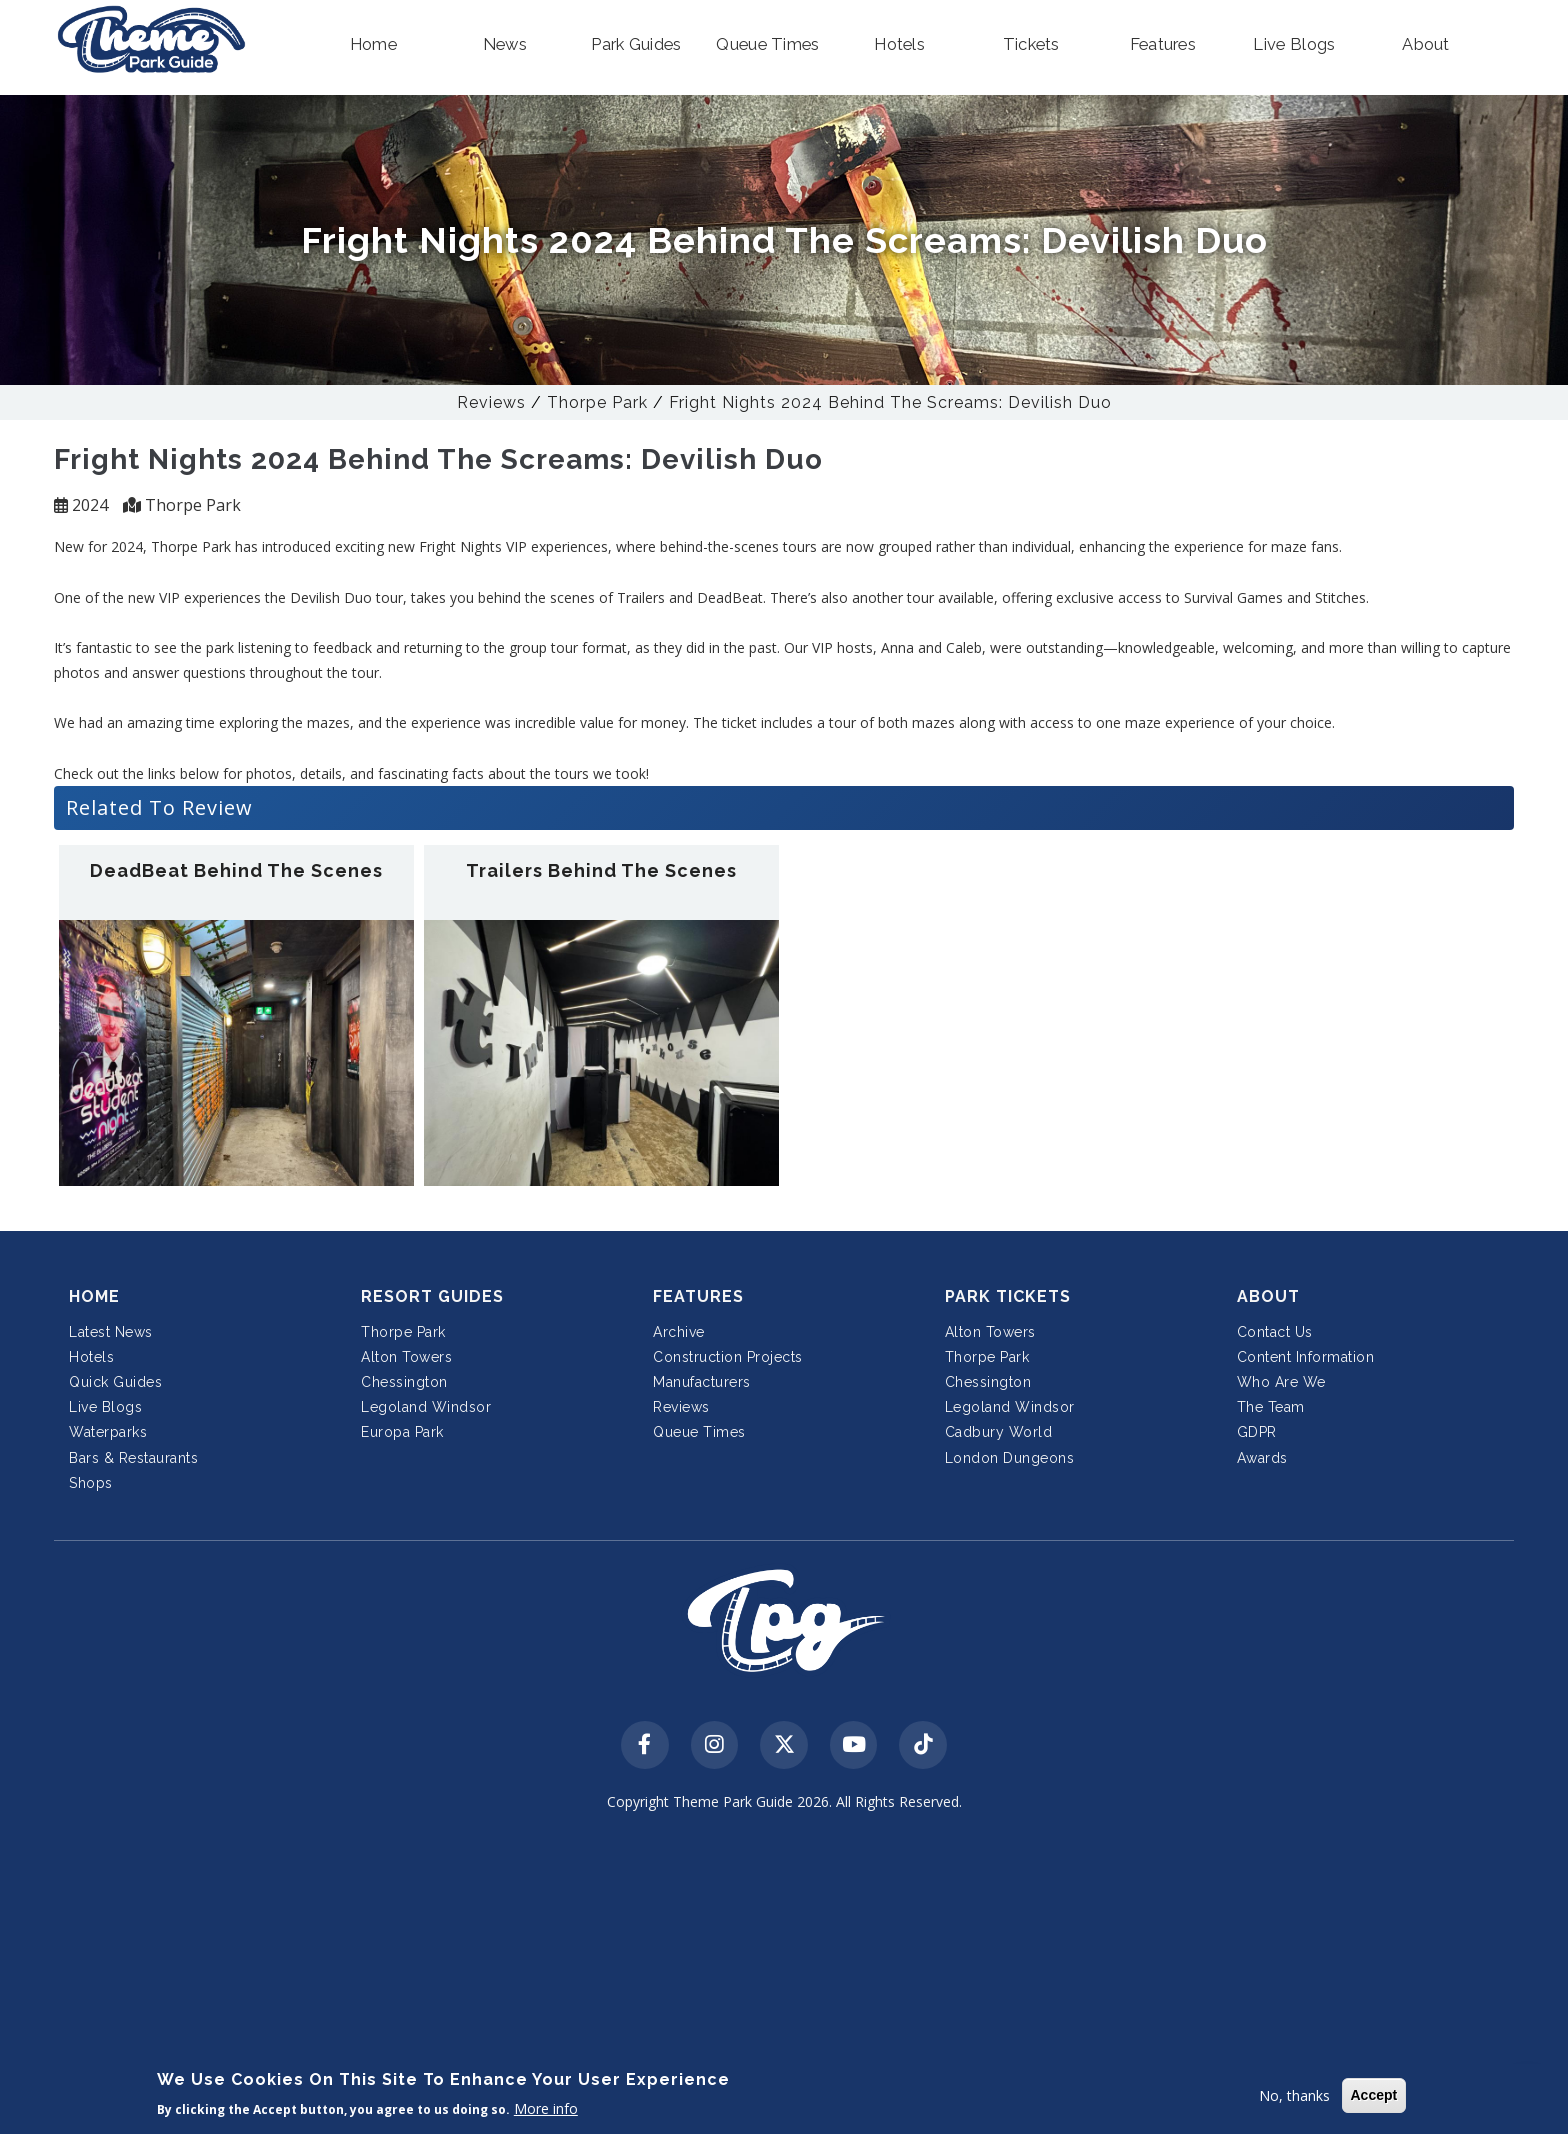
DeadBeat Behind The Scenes (236, 870)
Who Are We (1281, 1382)
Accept (1374, 2095)
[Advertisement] (784, 1976)
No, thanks (1294, 2095)
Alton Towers (406, 1357)
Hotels (91, 1357)
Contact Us (1275, 1332)
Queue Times (699, 1432)
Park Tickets (1008, 1296)
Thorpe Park (597, 402)
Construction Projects (728, 1357)
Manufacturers (702, 1382)
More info (546, 2108)
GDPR (1257, 1432)
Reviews (491, 402)
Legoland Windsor (426, 1407)
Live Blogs (105, 1407)
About (1268, 1296)
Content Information (1306, 1357)
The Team (1271, 1407)
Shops (91, 1483)
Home (94, 1296)
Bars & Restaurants (133, 1458)
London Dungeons (1010, 1458)
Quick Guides (115, 1382)
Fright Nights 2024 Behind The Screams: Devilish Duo (890, 402)
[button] (373, 45)
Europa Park (402, 1432)
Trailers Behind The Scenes (601, 870)
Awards (1262, 1458)
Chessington (404, 1382)
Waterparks (108, 1432)
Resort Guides (432, 1296)
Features (698, 1296)
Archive (679, 1332)
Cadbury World (999, 1432)
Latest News (111, 1332)
